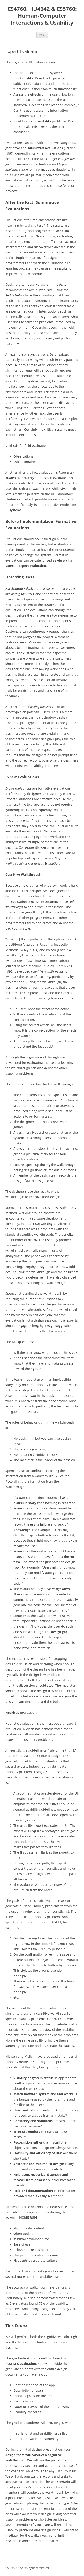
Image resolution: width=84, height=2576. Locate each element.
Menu (42, 34)
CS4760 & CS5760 (17, 2568)
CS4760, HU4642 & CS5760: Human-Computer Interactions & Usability (42, 15)
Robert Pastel (40, 2568)
